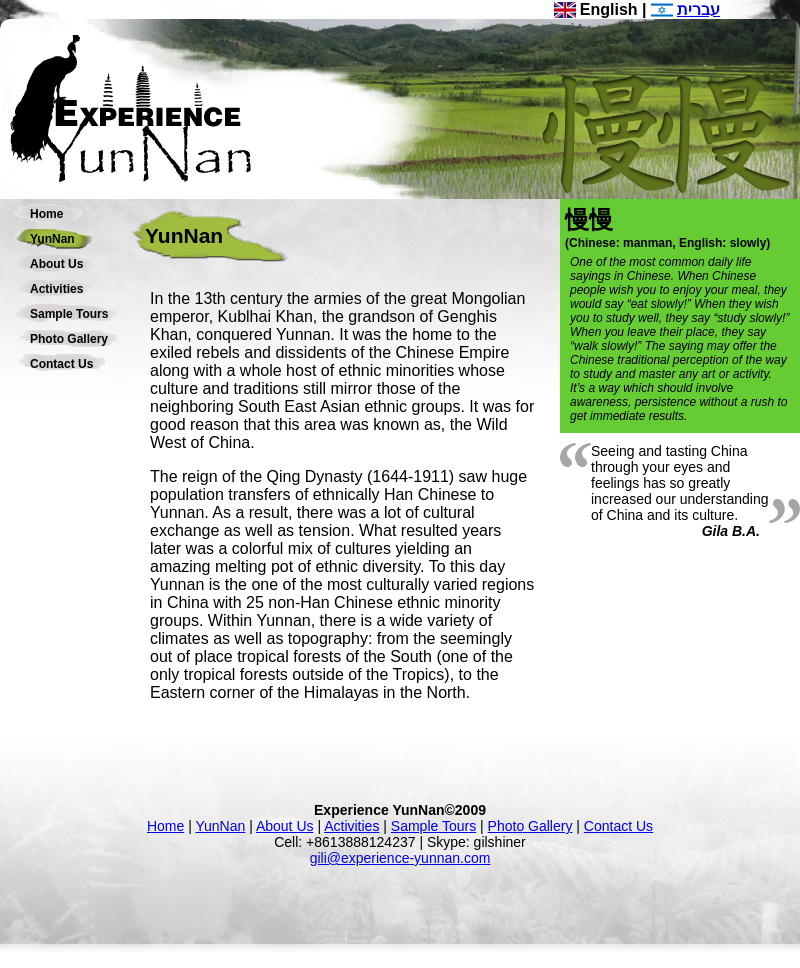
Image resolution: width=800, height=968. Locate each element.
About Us (56, 264)
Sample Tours (69, 314)
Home (46, 214)
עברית (698, 9)
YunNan (52, 239)
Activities (56, 289)
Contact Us (61, 364)
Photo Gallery (69, 339)
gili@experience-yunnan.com (400, 858)
